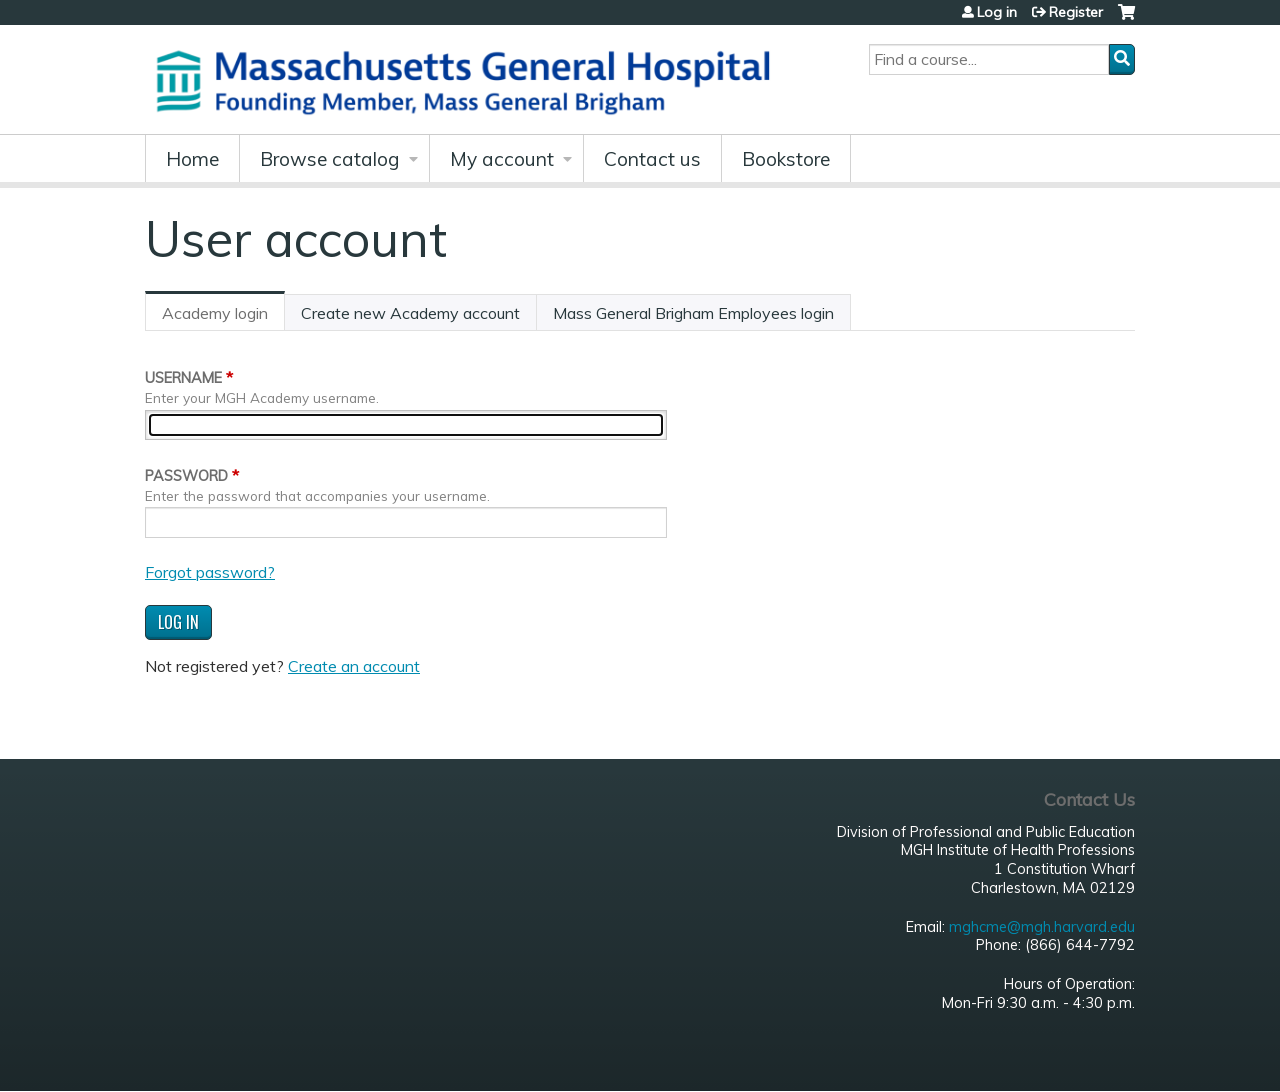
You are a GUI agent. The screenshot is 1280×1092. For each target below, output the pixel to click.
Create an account (354, 666)
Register (1076, 12)
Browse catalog (330, 159)
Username (183, 378)
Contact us (652, 159)
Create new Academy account (410, 313)
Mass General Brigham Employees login (693, 313)
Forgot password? (210, 572)
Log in (997, 12)
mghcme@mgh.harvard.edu (1042, 927)
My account (502, 159)
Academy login (223, 317)
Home (192, 159)
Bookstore (786, 159)
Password (186, 476)
